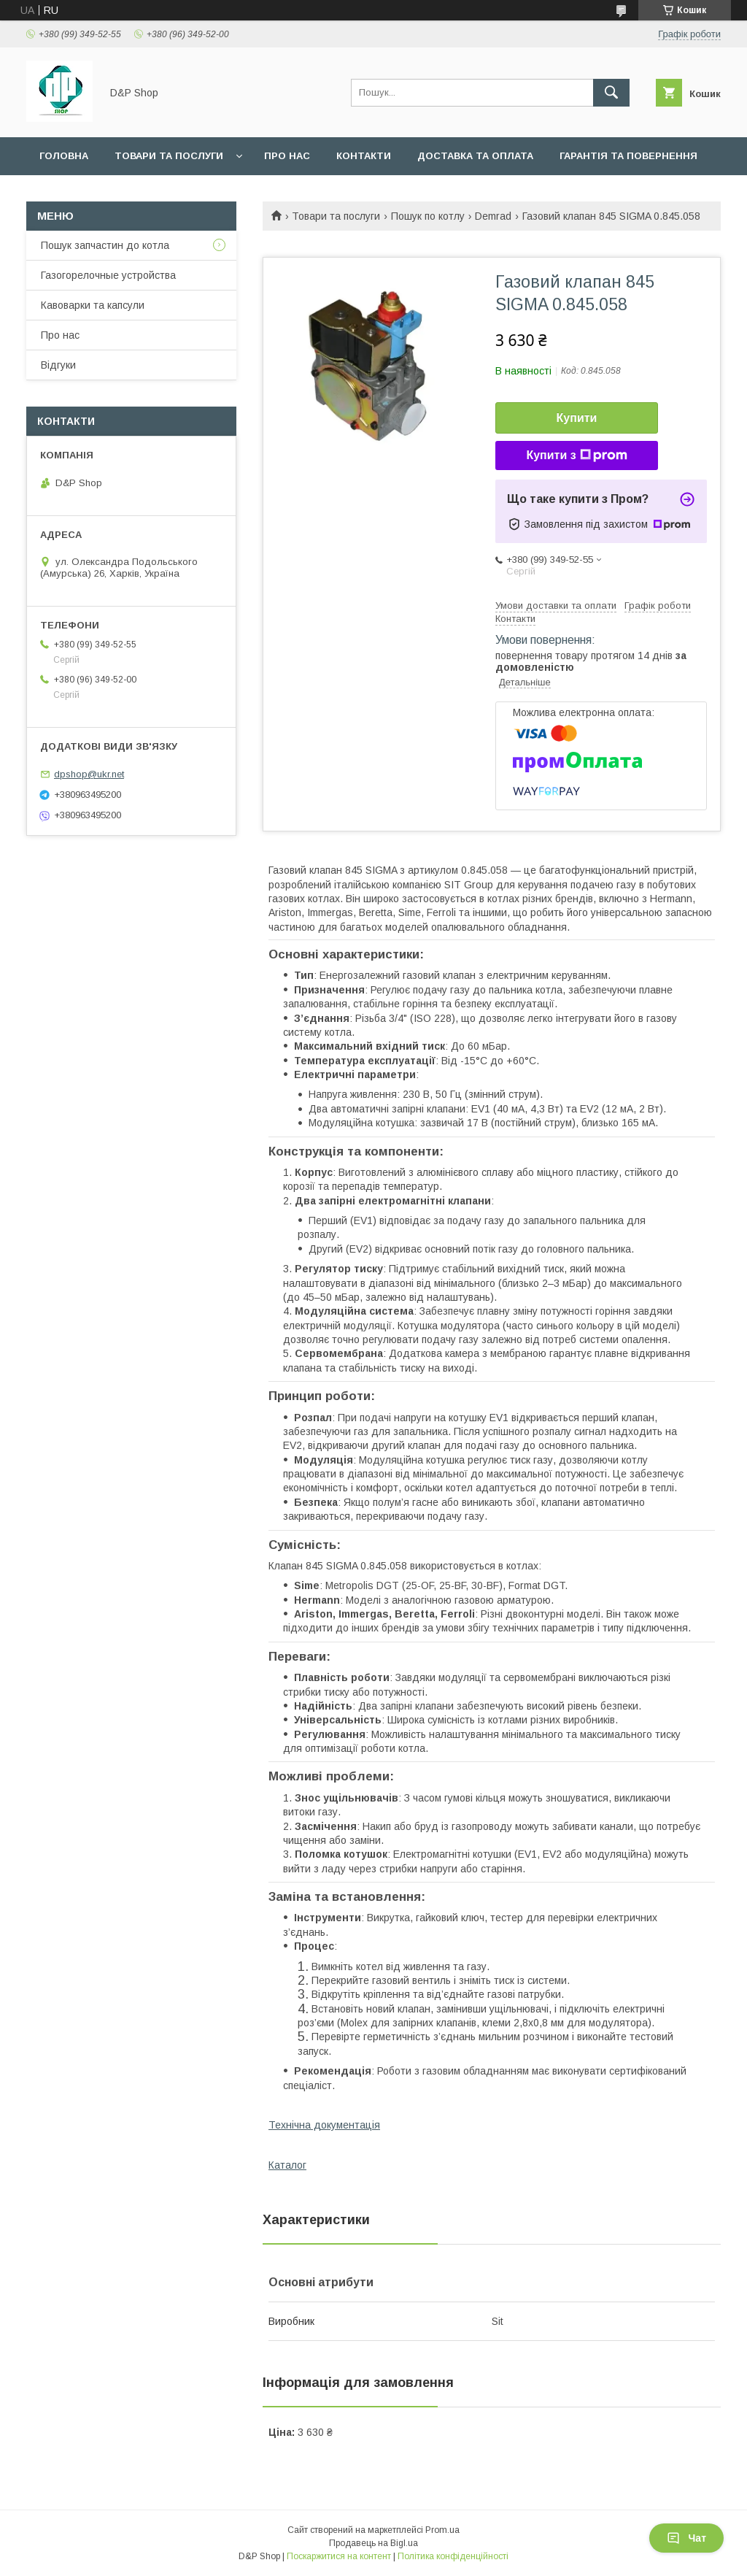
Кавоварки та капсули (92, 305)
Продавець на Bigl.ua (373, 2543)
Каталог (287, 2165)
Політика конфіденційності (453, 2556)
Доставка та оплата (475, 155)
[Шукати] (611, 93)
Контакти (363, 155)
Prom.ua (442, 2530)
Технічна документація (324, 2125)
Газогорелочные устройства (108, 275)
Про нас (287, 155)
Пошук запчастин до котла (105, 245)
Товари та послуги (169, 155)
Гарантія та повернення (628, 155)
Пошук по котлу (428, 216)
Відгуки (58, 365)
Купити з (576, 455)
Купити (577, 418)
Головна (63, 155)
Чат (686, 2538)
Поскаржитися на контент (339, 2556)
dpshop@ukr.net (89, 774)
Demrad (493, 216)
